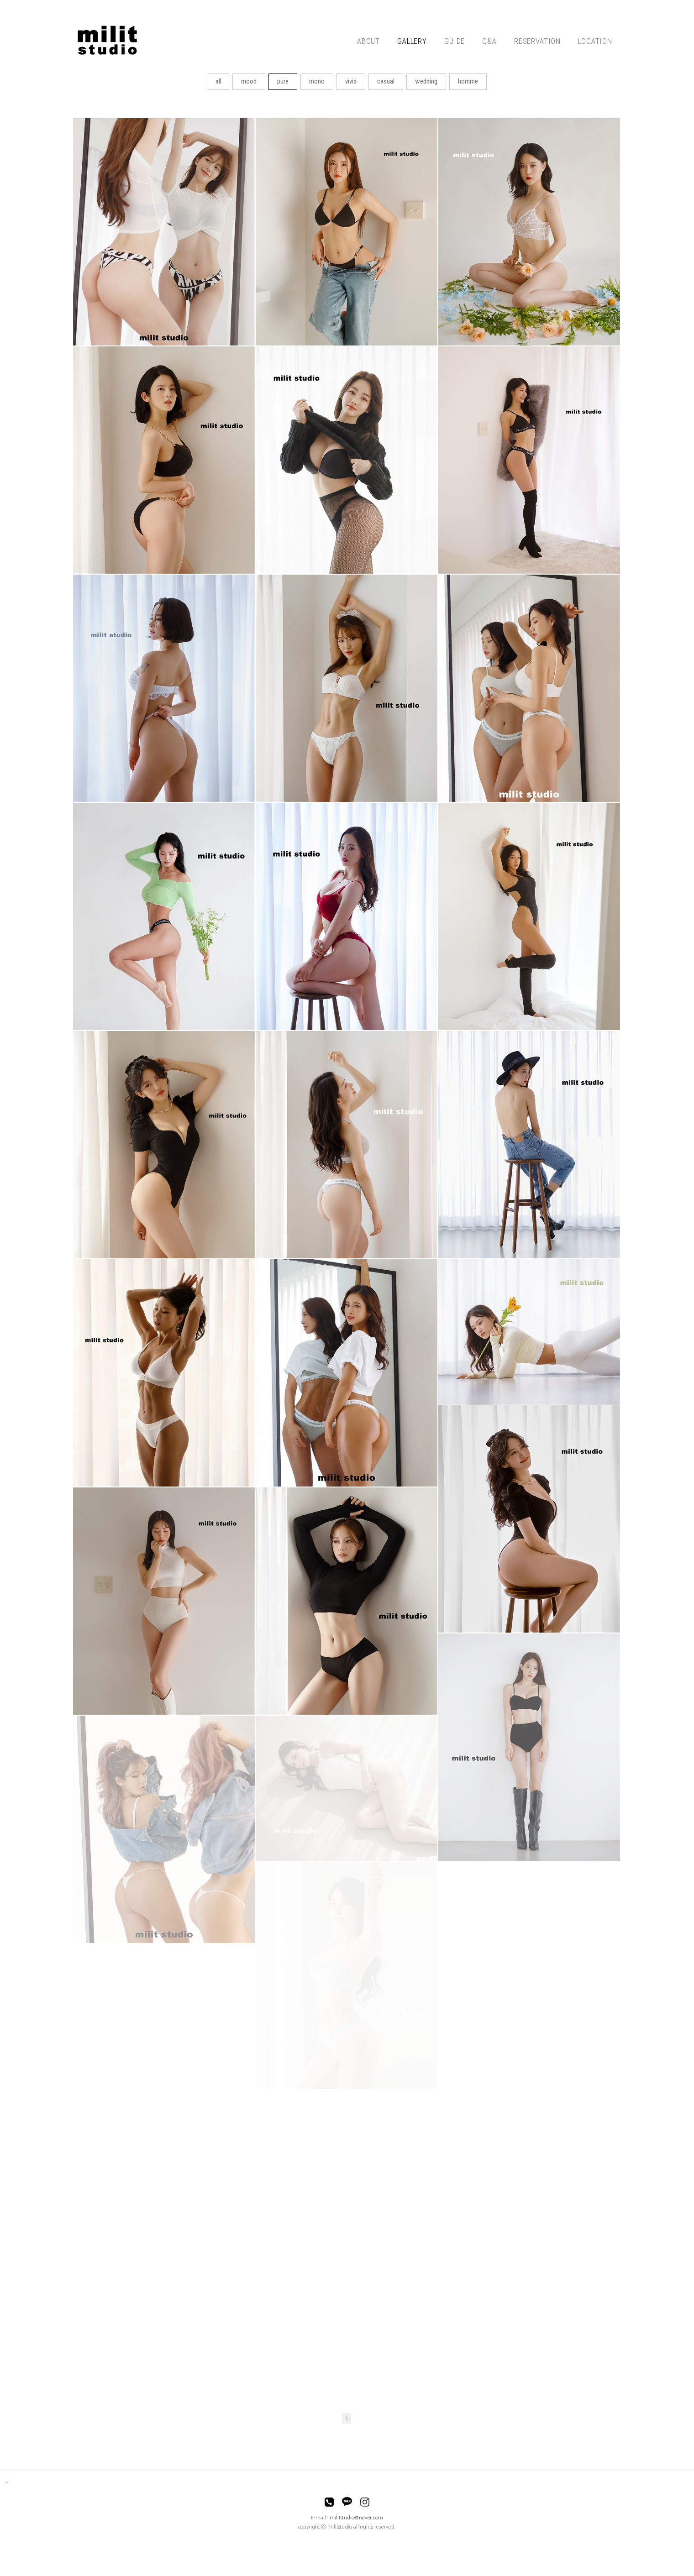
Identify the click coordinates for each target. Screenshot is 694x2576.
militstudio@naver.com (356, 2517)
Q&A (489, 41)
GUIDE (454, 41)
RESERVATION (537, 41)
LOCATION (595, 41)
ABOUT (368, 41)
